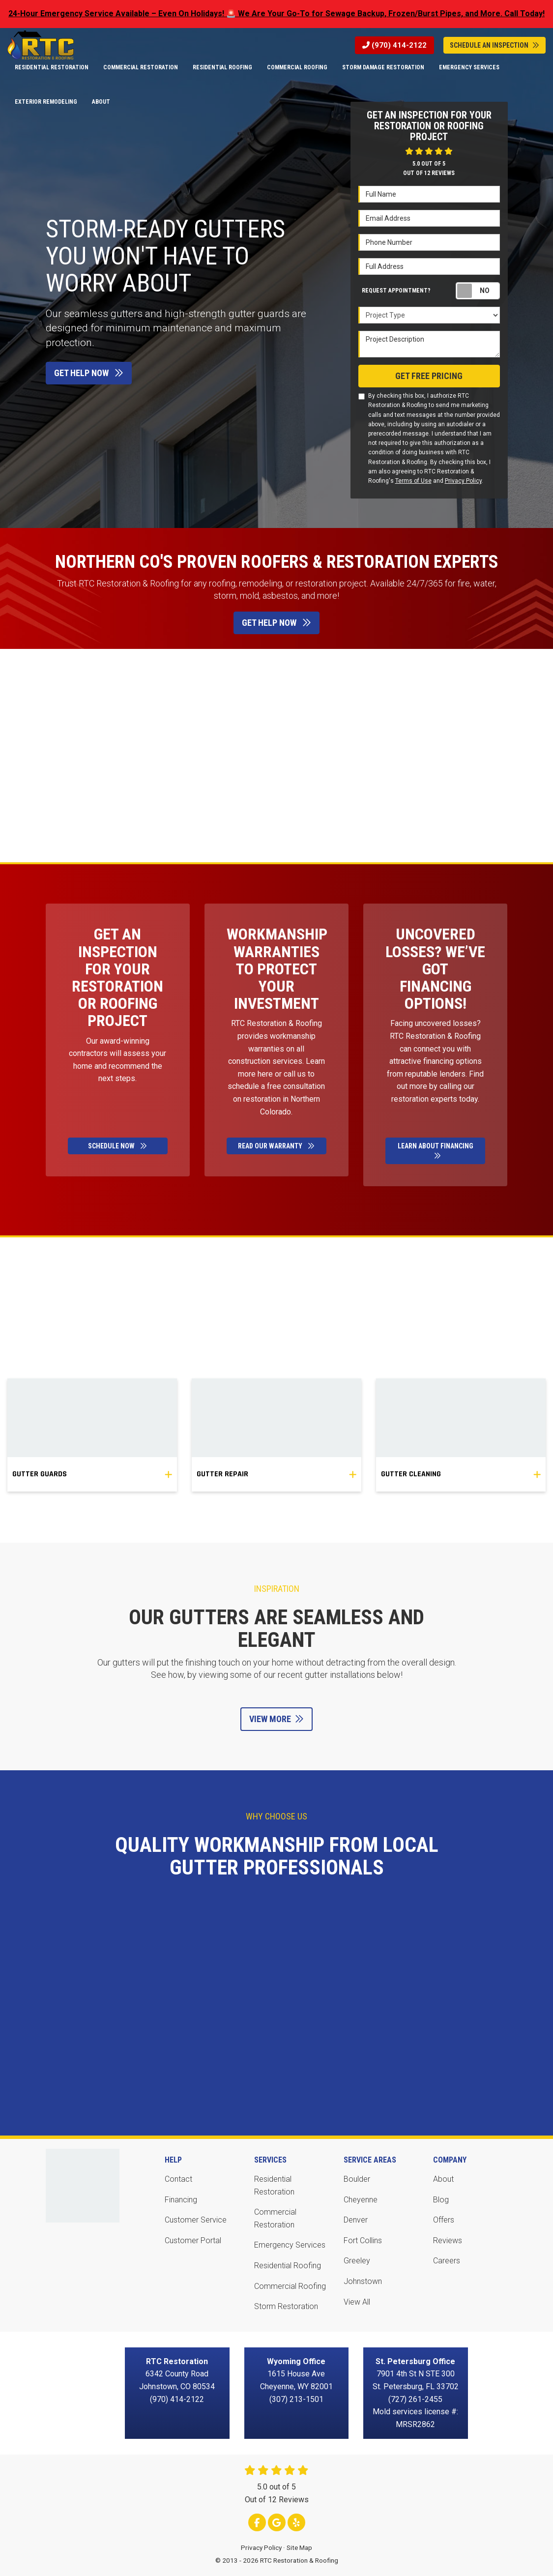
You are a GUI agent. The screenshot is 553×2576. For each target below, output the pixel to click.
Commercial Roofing (290, 2286)
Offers (443, 2220)
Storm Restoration (286, 2306)
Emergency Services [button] (469, 67)
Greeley (357, 2260)
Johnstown (363, 2281)
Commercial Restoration (275, 2218)
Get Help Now (88, 373)
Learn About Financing (435, 1150)
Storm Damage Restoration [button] (383, 67)
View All (357, 2302)
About (443, 2179)
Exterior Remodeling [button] (46, 101)
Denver (356, 2220)
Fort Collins (363, 2240)
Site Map (299, 2547)
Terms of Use (413, 480)
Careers (446, 2260)
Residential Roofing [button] (222, 67)
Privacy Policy (463, 480)
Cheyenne (361, 2199)
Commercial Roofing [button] (297, 67)
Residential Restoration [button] (51, 67)
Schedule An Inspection (494, 45)
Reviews (447, 2240)
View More (276, 1719)
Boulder (357, 2179)
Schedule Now (117, 1146)
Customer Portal (193, 2240)
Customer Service (196, 2220)
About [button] (101, 101)
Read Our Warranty (276, 1146)
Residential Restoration (274, 2185)
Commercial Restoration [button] (140, 67)
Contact (178, 2179)
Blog (441, 2199)
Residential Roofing (287, 2265)
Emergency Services (289, 2245)
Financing (181, 2199)
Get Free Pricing (429, 376)
